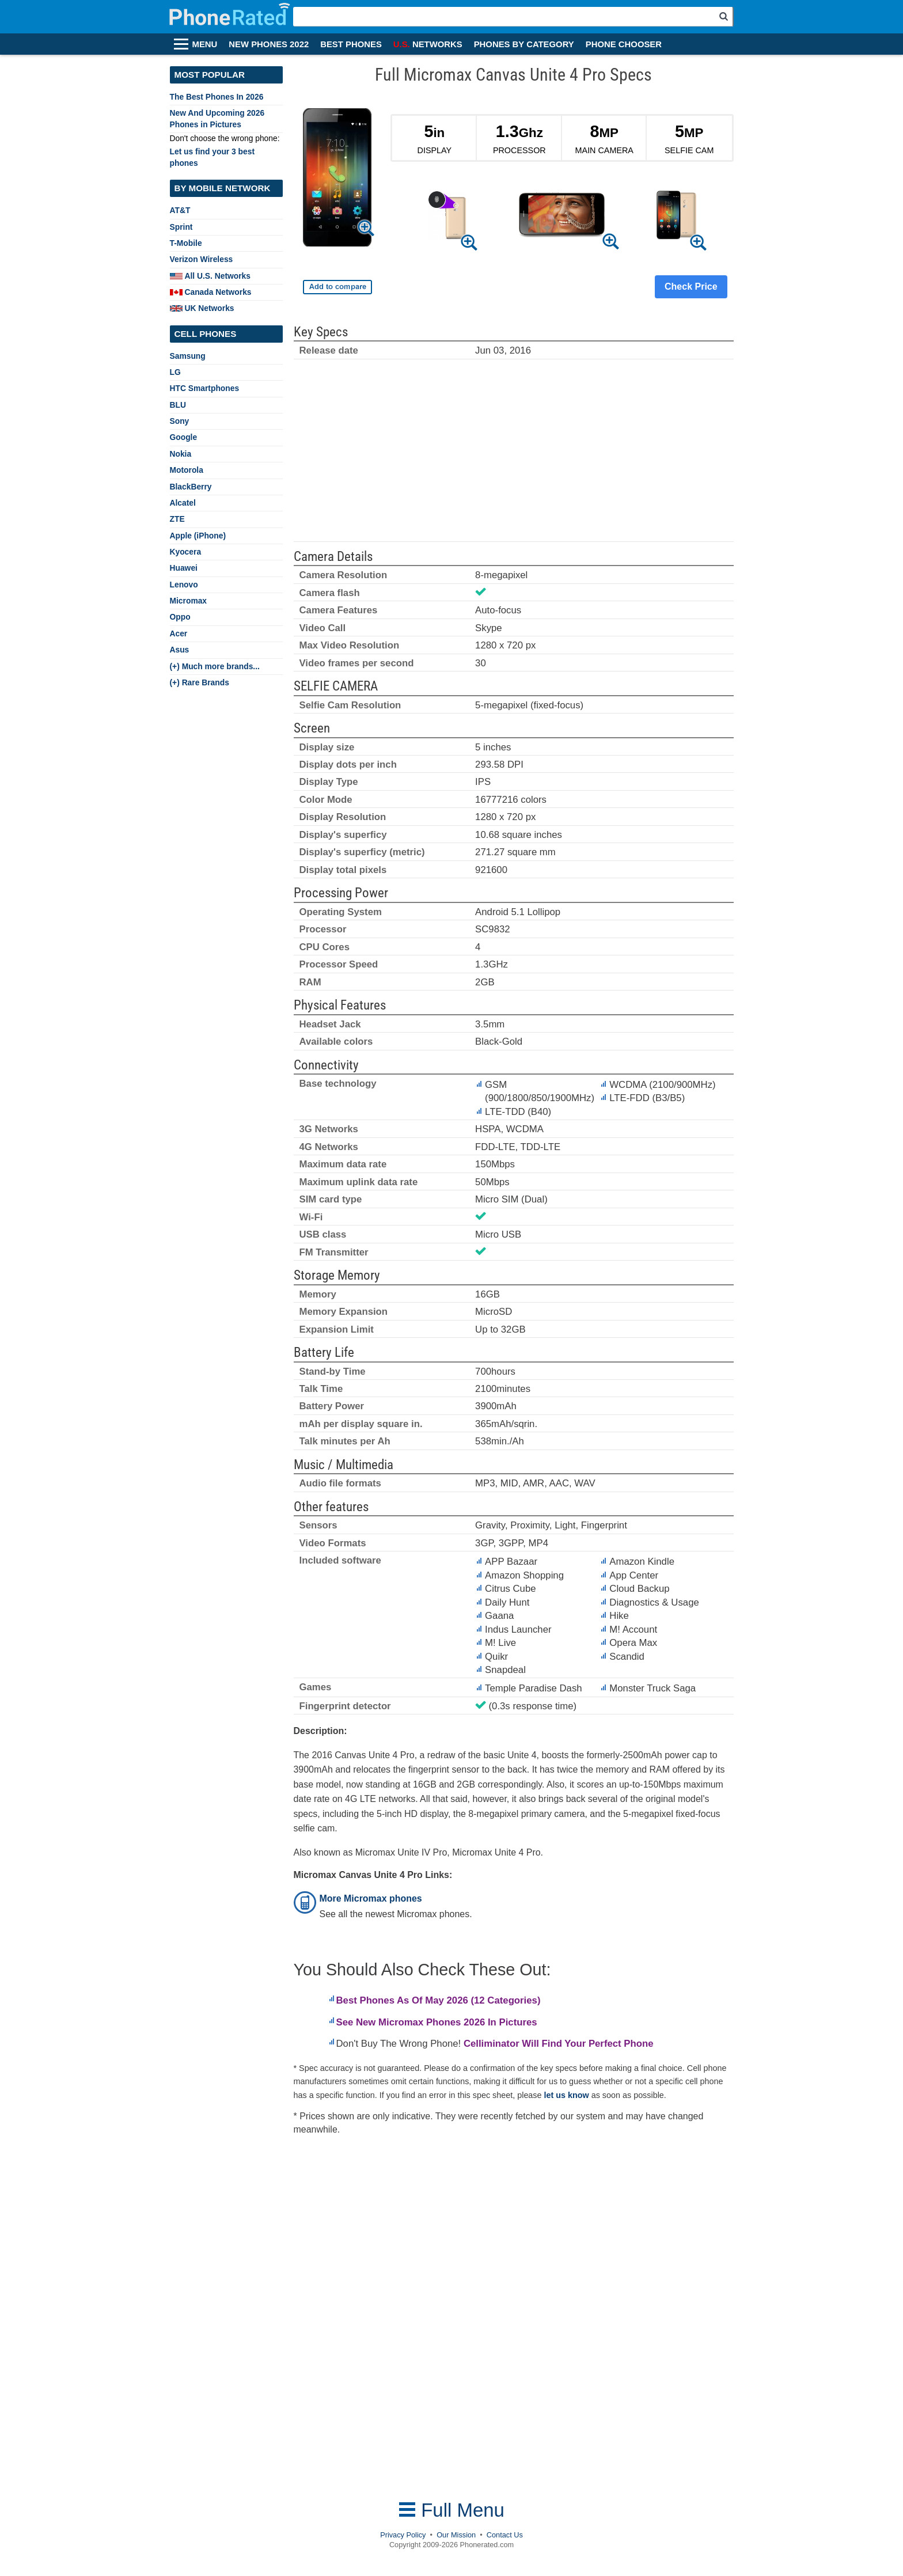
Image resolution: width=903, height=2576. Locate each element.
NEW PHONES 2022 (269, 44)
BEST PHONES (351, 44)
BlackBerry (191, 486)
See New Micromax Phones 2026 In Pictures (436, 2022)
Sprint (181, 227)
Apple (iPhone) (198, 535)
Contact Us (505, 2535)
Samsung (188, 356)
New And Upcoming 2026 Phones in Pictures (217, 118)
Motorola (186, 470)
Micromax (188, 600)
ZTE (177, 518)
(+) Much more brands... (215, 666)
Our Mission (456, 2535)
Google (184, 437)
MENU (205, 44)
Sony (179, 421)
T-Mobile (186, 243)
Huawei (184, 567)
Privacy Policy (403, 2535)
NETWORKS (427, 44)
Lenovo (184, 584)
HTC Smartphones (205, 388)
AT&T (180, 210)
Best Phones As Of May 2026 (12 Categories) (438, 2000)
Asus (179, 649)
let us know (566, 2095)
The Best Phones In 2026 (217, 96)
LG (175, 372)
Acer (179, 633)
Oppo (180, 616)
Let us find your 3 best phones (212, 157)
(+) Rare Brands (199, 682)
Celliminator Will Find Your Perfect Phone (559, 2043)
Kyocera (186, 551)
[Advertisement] (513, 455)
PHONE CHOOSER (624, 44)
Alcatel (183, 502)
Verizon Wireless (201, 259)
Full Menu (451, 2510)
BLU (178, 404)
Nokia (181, 453)
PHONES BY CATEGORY (524, 44)
